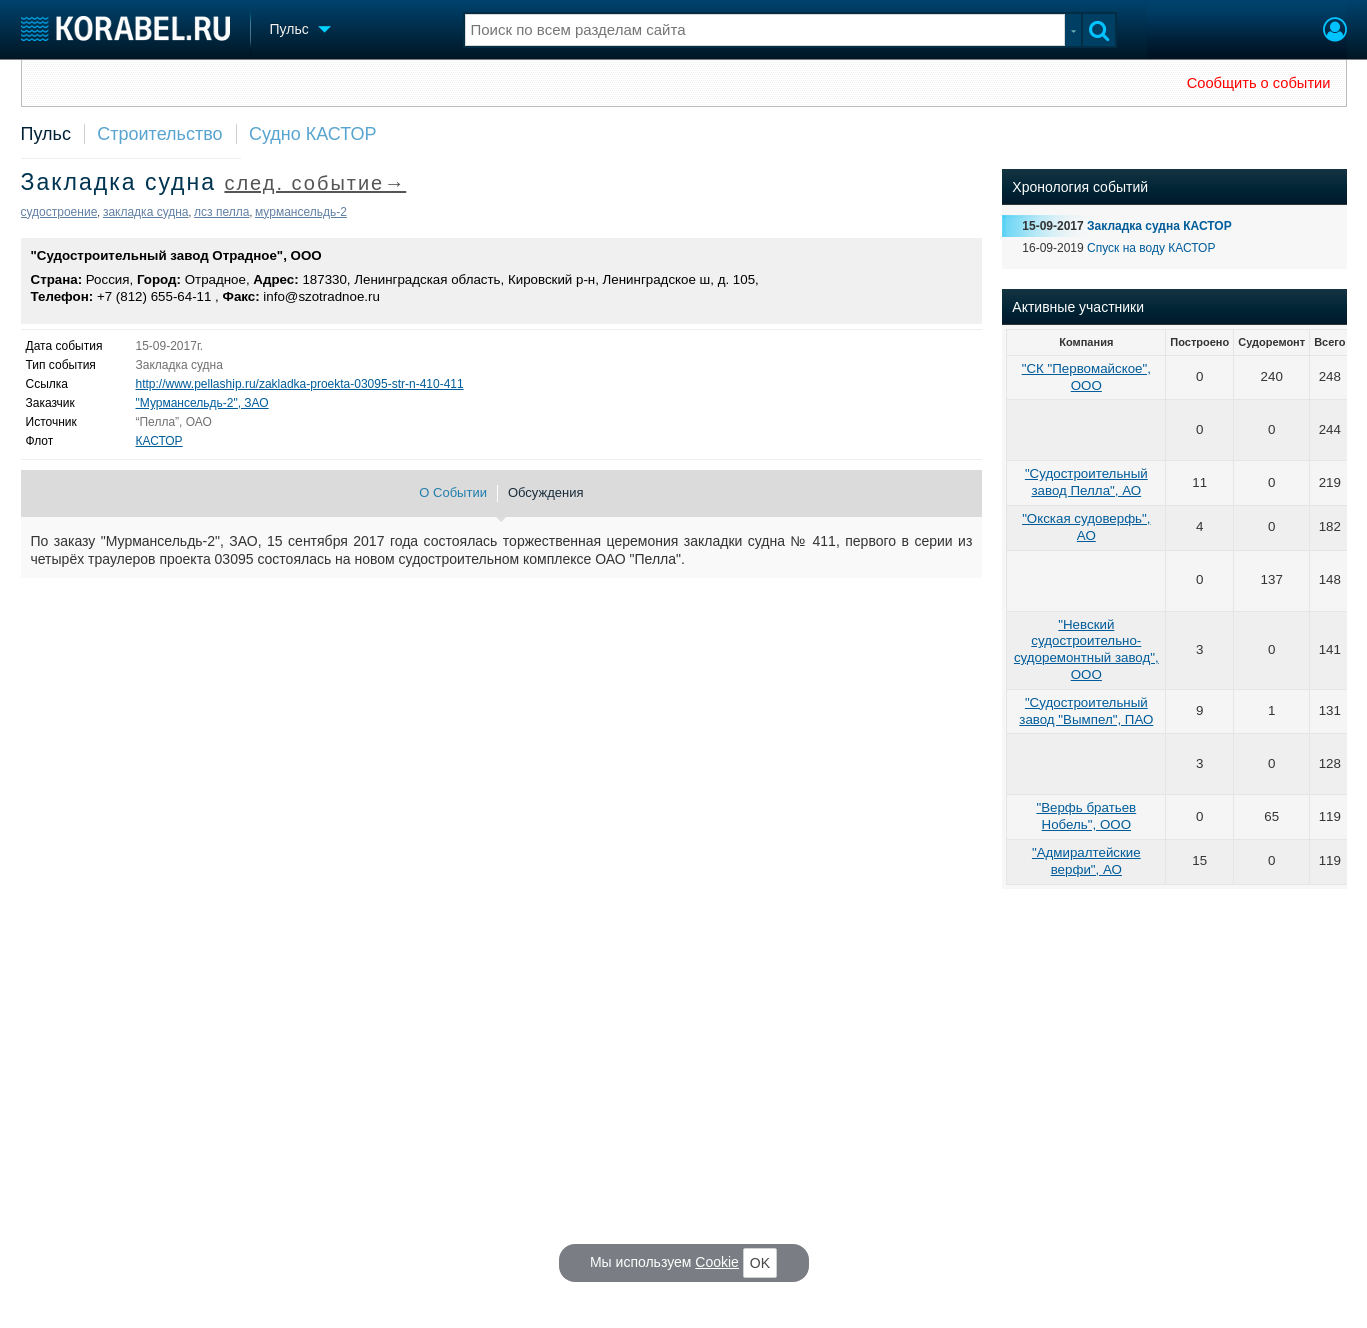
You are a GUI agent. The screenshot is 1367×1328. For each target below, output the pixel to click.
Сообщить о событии (1259, 83)
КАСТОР (159, 441)
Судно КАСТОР (313, 134)
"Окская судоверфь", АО (1086, 527)
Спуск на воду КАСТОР (1151, 248)
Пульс (46, 134)
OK (760, 1263)
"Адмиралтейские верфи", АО (1086, 861)
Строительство (159, 134)
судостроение (59, 212)
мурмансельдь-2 (301, 212)
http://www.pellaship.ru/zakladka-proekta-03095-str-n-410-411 (300, 384)
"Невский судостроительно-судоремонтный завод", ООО (1086, 649)
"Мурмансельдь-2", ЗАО (202, 403)
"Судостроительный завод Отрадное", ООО (176, 255)
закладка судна (146, 212)
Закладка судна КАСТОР (1159, 226)
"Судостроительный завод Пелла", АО (1086, 482)
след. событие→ (315, 183)
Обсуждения (546, 492)
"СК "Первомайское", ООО (1086, 377)
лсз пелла (221, 212)
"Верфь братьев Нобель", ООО (1086, 816)
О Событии (453, 492)
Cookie (717, 1262)
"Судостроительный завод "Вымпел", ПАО (1086, 711)
